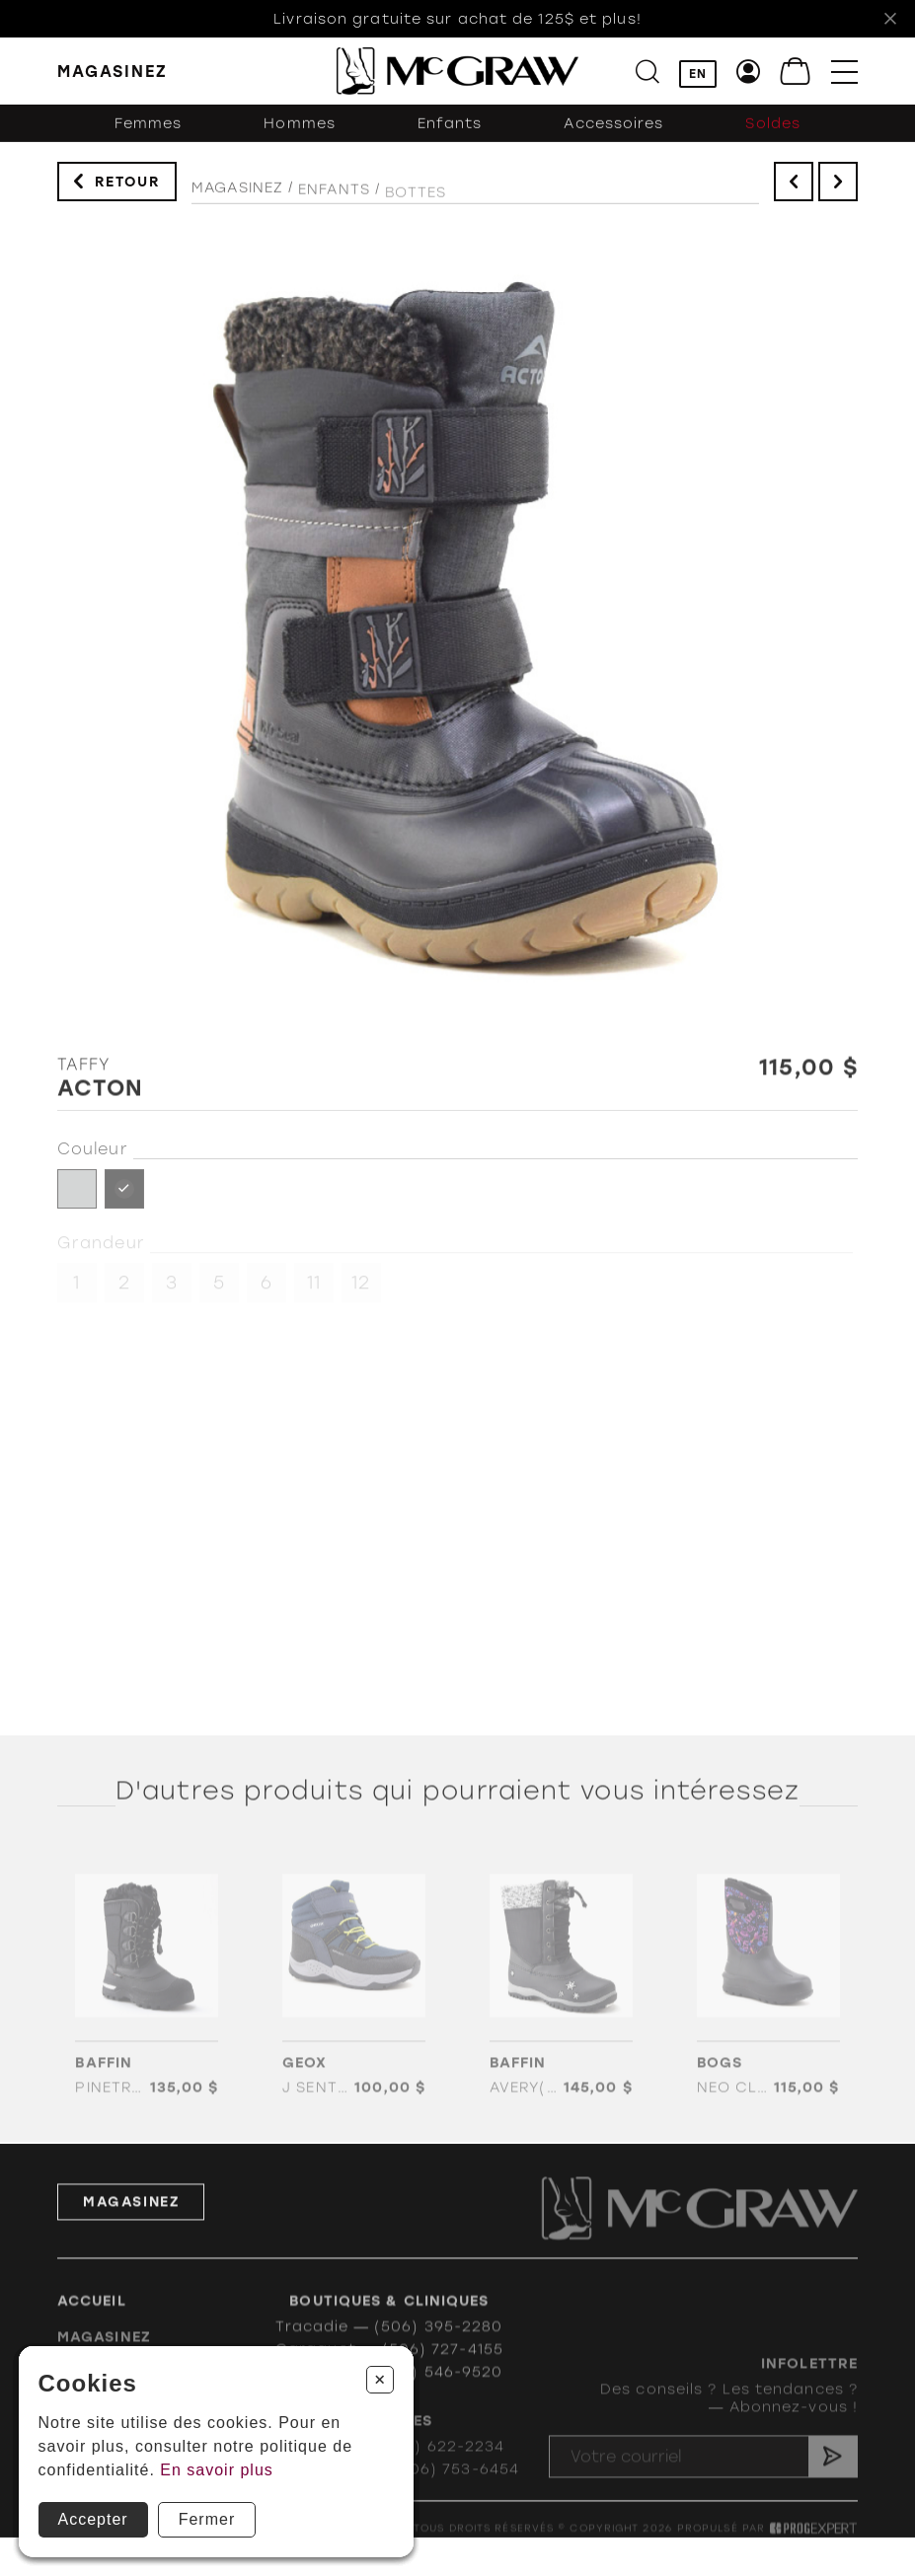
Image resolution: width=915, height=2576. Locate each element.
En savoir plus (216, 2470)
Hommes (300, 142)
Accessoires (613, 142)
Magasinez (237, 206)
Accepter (93, 2519)
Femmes (148, 142)
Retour (128, 191)
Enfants (450, 142)
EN (698, 75)
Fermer (207, 2519)
